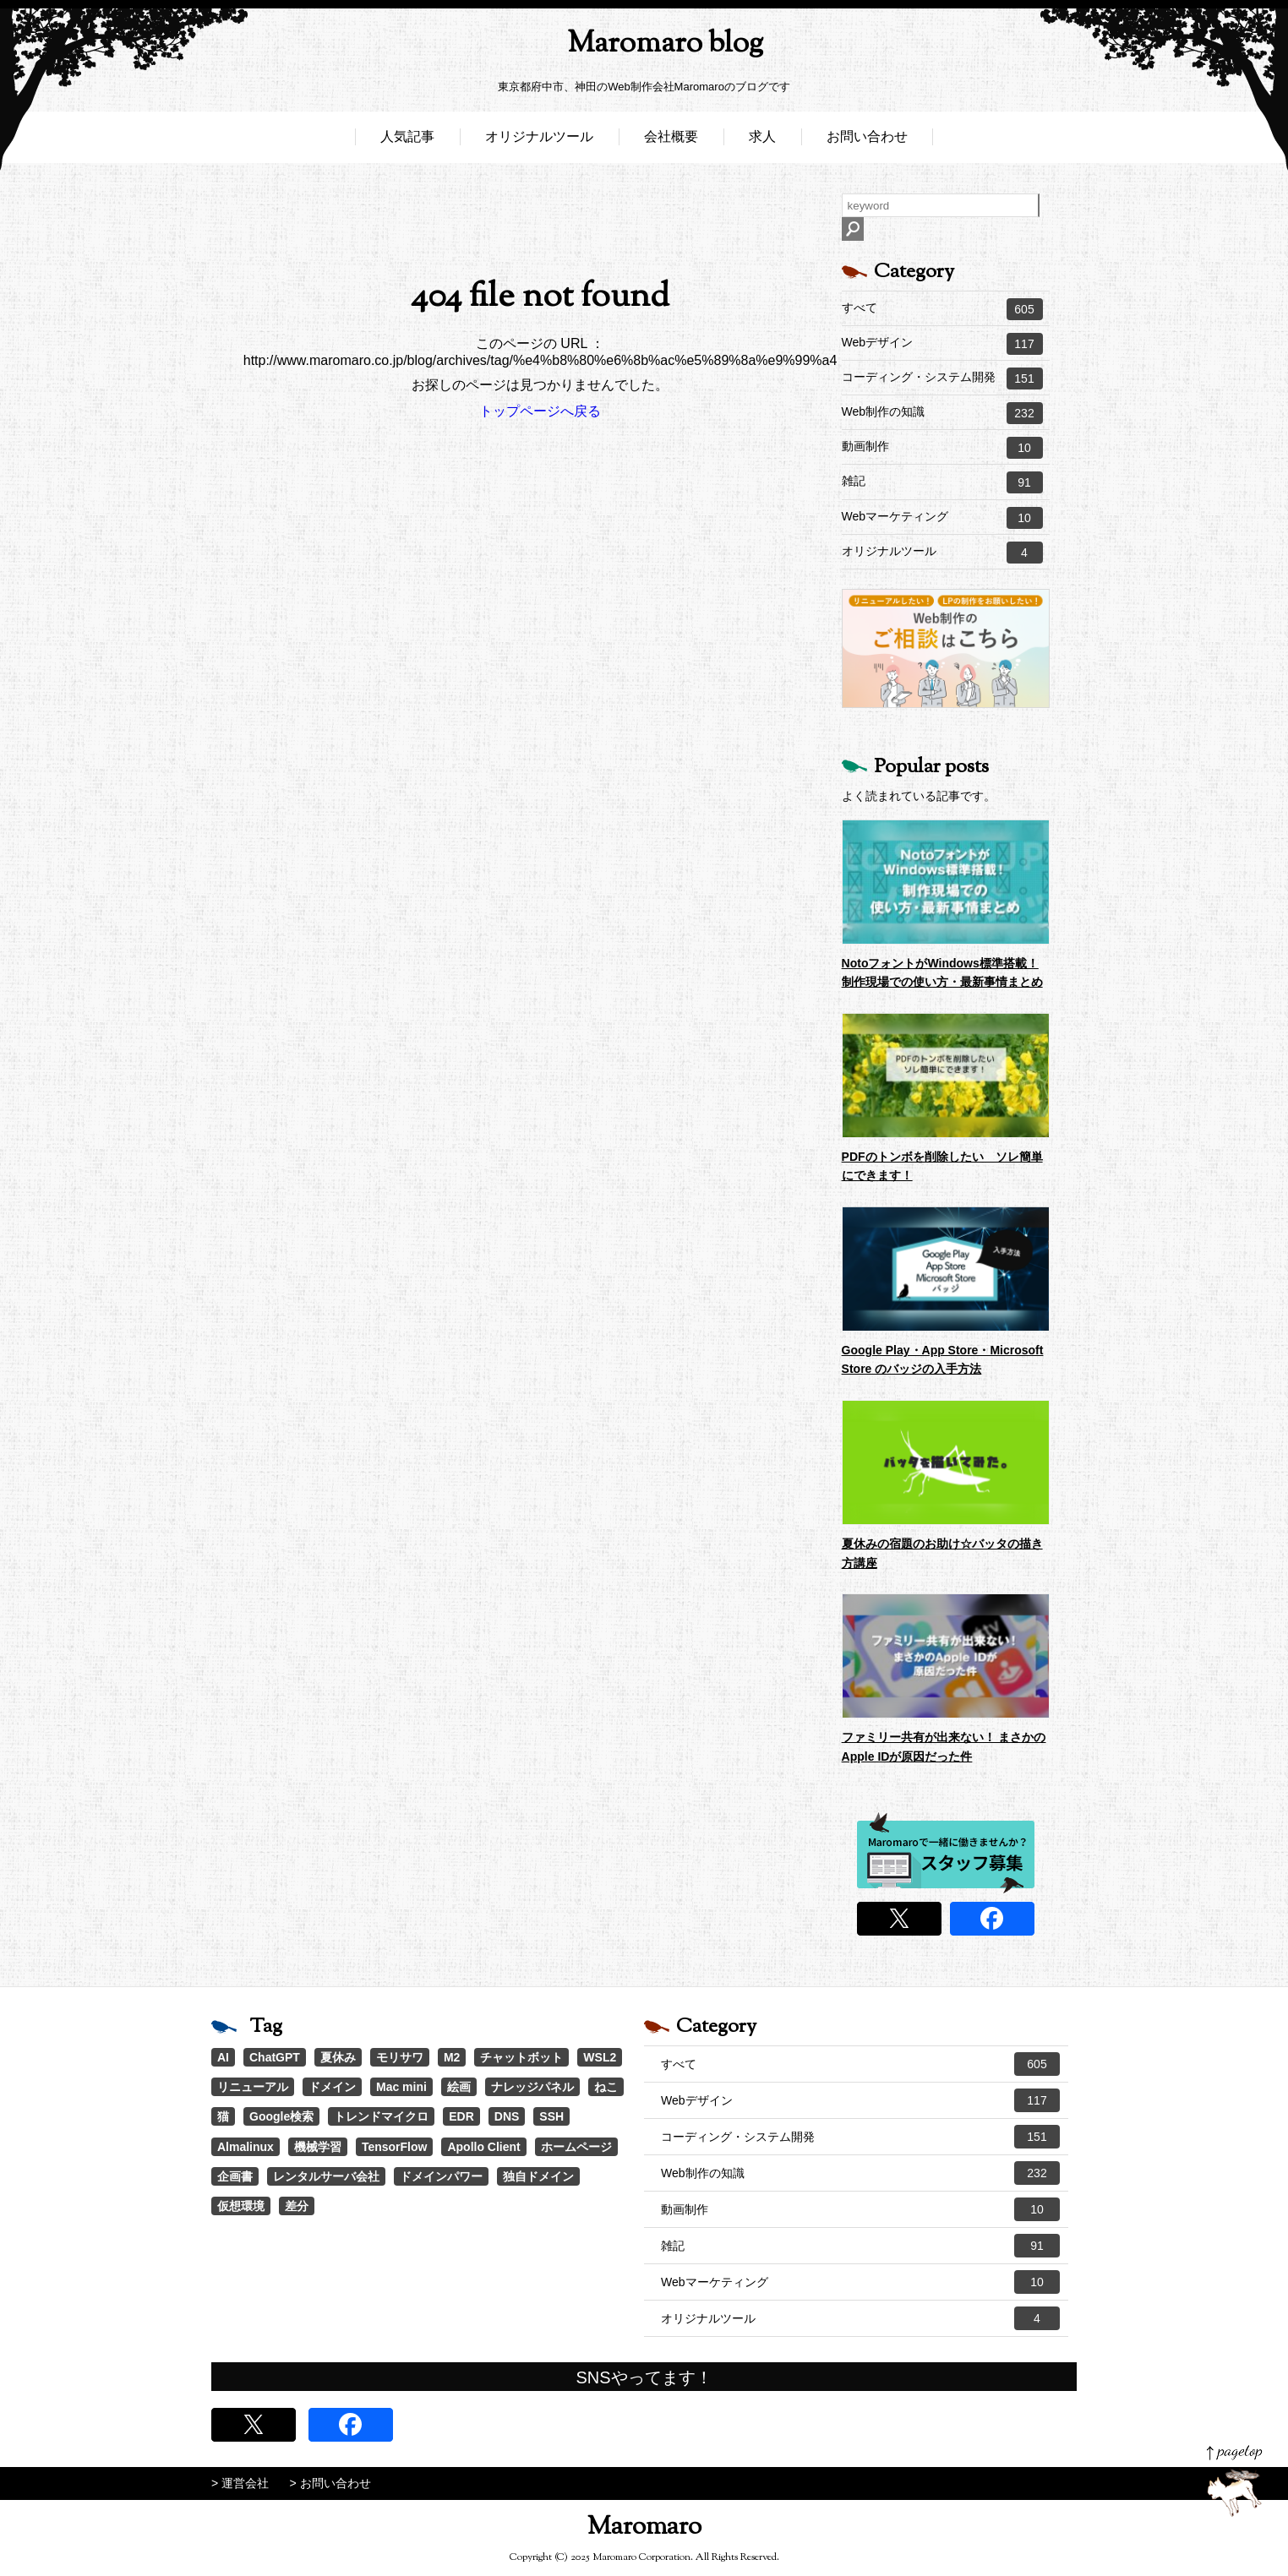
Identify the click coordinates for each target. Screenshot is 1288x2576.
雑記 (942, 482)
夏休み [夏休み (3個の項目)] (338, 2057)
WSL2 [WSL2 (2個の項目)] (599, 2057)
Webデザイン (942, 344)
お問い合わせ (867, 141)
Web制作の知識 (942, 413)
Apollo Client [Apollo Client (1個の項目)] (483, 2147)
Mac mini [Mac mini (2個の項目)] (401, 2087)
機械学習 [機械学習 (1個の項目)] (317, 2147)
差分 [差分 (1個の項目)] (296, 2206)
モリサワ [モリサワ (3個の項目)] (399, 2057)
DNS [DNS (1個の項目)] (507, 2116)
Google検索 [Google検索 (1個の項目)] (281, 2116)
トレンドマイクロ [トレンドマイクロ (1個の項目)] (381, 2116)
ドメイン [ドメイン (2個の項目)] (332, 2087)
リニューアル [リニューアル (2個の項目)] (252, 2087)
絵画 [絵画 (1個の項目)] (459, 2087)
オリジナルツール (539, 141)
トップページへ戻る (540, 411)
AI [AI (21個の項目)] (223, 2057)
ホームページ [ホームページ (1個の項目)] (576, 2147)
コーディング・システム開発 (942, 378)
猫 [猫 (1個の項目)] (223, 2116)
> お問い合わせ (330, 2483)
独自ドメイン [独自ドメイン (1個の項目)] (538, 2176)
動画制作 (942, 448)
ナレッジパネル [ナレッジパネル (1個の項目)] (532, 2087)
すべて (942, 309)
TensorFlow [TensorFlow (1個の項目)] (395, 2147)
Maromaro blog (644, 47)
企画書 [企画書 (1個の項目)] (235, 2176)
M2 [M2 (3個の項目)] (452, 2057)
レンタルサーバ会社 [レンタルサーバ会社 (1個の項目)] (326, 2176)
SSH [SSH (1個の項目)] (551, 2116)
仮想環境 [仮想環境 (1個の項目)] (241, 2206)
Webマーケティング (942, 518)
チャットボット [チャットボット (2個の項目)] (521, 2057)
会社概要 (671, 141)
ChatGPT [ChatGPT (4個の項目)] (274, 2057)
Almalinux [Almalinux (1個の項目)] (245, 2147)
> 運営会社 (240, 2483)
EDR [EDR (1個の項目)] (461, 2116)
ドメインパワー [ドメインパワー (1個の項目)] (441, 2176)
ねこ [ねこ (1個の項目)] (606, 2087)
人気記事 (407, 141)
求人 (762, 141)
